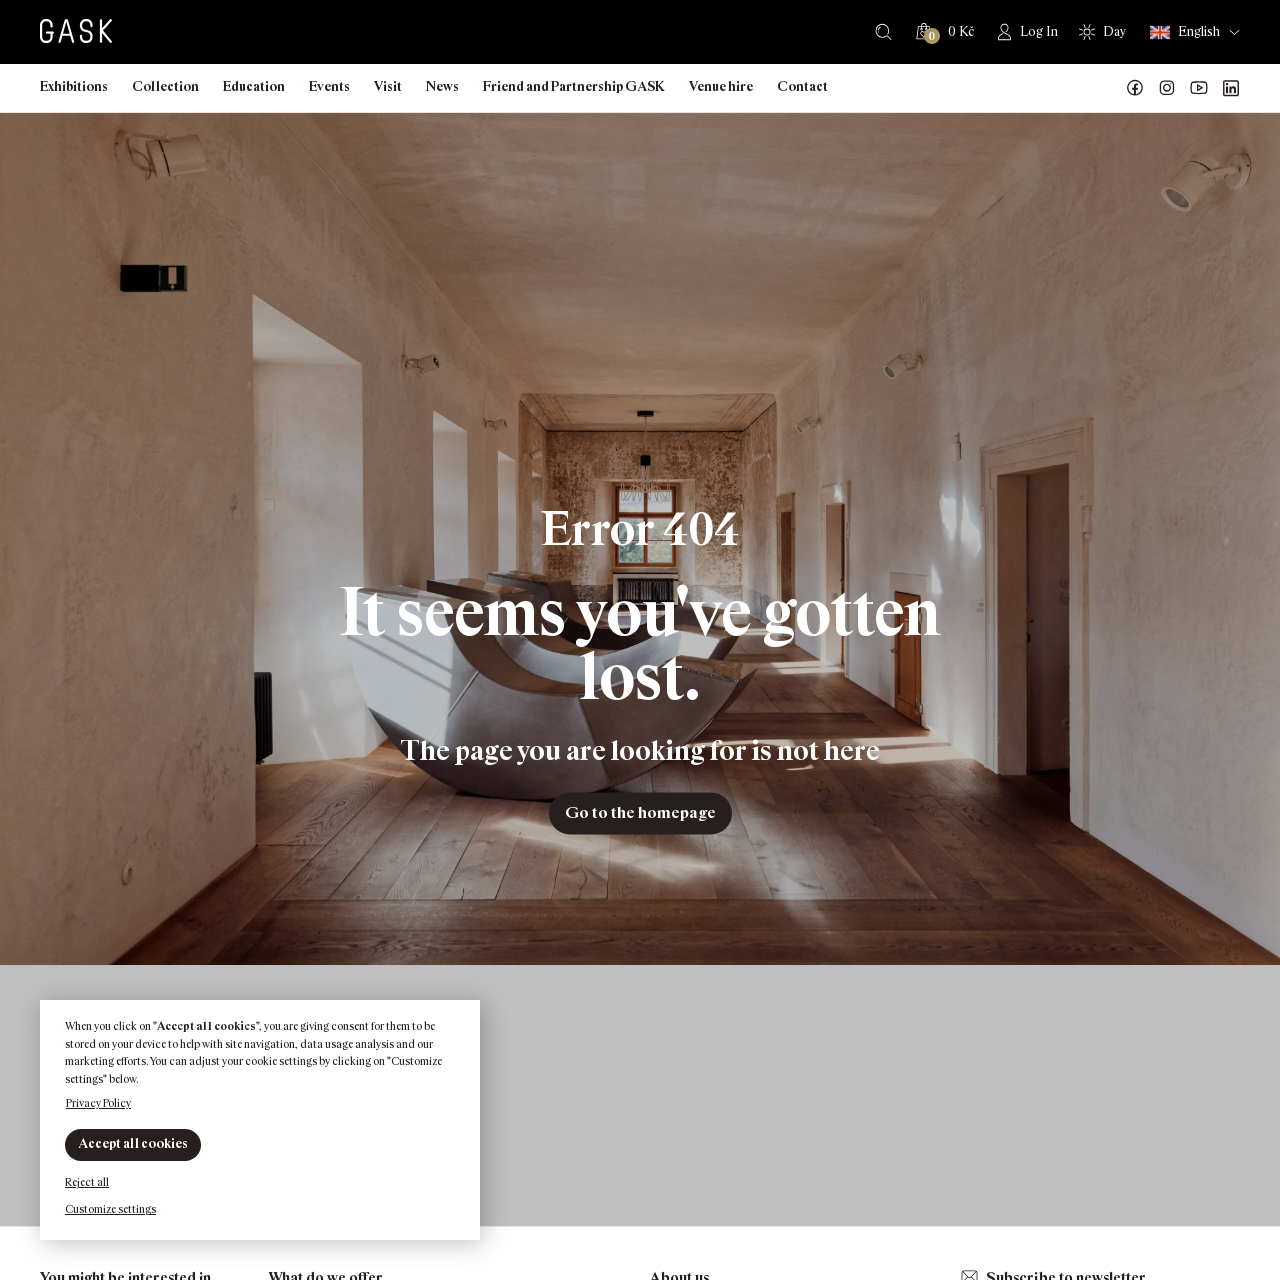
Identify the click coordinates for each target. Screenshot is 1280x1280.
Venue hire (721, 86)
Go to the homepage (640, 812)
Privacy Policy (98, 1103)
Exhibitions (74, 86)
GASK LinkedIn (1231, 88)
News (442, 86)
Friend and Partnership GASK (574, 86)
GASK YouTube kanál (1199, 88)
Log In (1039, 31)
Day (1114, 31)
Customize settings (110, 1209)
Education (254, 86)
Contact (802, 86)
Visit (388, 86)
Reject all (87, 1182)
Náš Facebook (1135, 88)
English (1185, 32)
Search (883, 32)
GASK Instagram (1167, 88)
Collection (165, 86)
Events (329, 86)
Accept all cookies (133, 1143)
